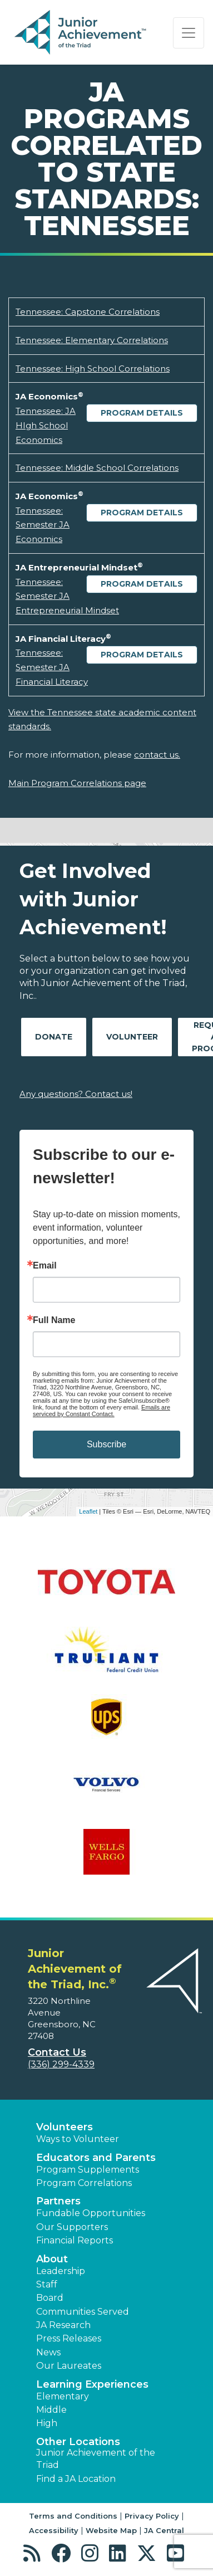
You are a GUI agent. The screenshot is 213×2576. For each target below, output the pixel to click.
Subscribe (106, 1444)
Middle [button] (51, 2409)
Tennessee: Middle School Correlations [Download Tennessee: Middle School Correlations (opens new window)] (97, 467)
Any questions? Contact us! (75, 1094)
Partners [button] (58, 2201)
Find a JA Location (76, 2478)
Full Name (54, 1320)
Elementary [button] (62, 2396)
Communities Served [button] (82, 2311)
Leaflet (88, 1511)
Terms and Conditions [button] (73, 2515)
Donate (53, 1037)
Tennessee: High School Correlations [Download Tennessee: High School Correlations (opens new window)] (93, 368)
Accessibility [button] (53, 2530)
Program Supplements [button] (87, 2169)
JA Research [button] (63, 2325)
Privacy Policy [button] (152, 2515)
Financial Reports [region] (74, 2240)
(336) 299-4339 (61, 2064)
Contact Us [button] (57, 2052)
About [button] (52, 2259)
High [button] (46, 2423)
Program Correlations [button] (84, 2183)
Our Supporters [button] (72, 2227)
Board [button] (49, 2297)
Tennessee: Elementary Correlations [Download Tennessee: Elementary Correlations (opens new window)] (92, 340)
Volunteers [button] (64, 2127)
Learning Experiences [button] (92, 2384)
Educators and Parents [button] (96, 2158)
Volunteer (132, 1037)
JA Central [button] (164, 2530)
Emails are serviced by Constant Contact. (101, 1410)
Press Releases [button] (68, 2338)
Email (45, 1265)
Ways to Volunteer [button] (77, 2139)
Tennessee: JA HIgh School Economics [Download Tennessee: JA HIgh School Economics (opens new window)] (46, 425)
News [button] (48, 2352)
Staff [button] (46, 2284)
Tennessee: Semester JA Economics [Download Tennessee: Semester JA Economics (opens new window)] (43, 524)
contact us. (157, 754)
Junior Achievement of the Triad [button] (95, 2458)
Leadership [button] (60, 2271)
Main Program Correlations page (77, 783)
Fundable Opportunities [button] (90, 2213)
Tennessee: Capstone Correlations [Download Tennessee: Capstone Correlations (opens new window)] (88, 311)
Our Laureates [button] (68, 2365)
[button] (34, 2553)
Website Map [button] (111, 2530)
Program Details (142, 413)
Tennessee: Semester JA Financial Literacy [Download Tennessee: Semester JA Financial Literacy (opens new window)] (52, 666)
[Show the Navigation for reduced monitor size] (188, 32)
